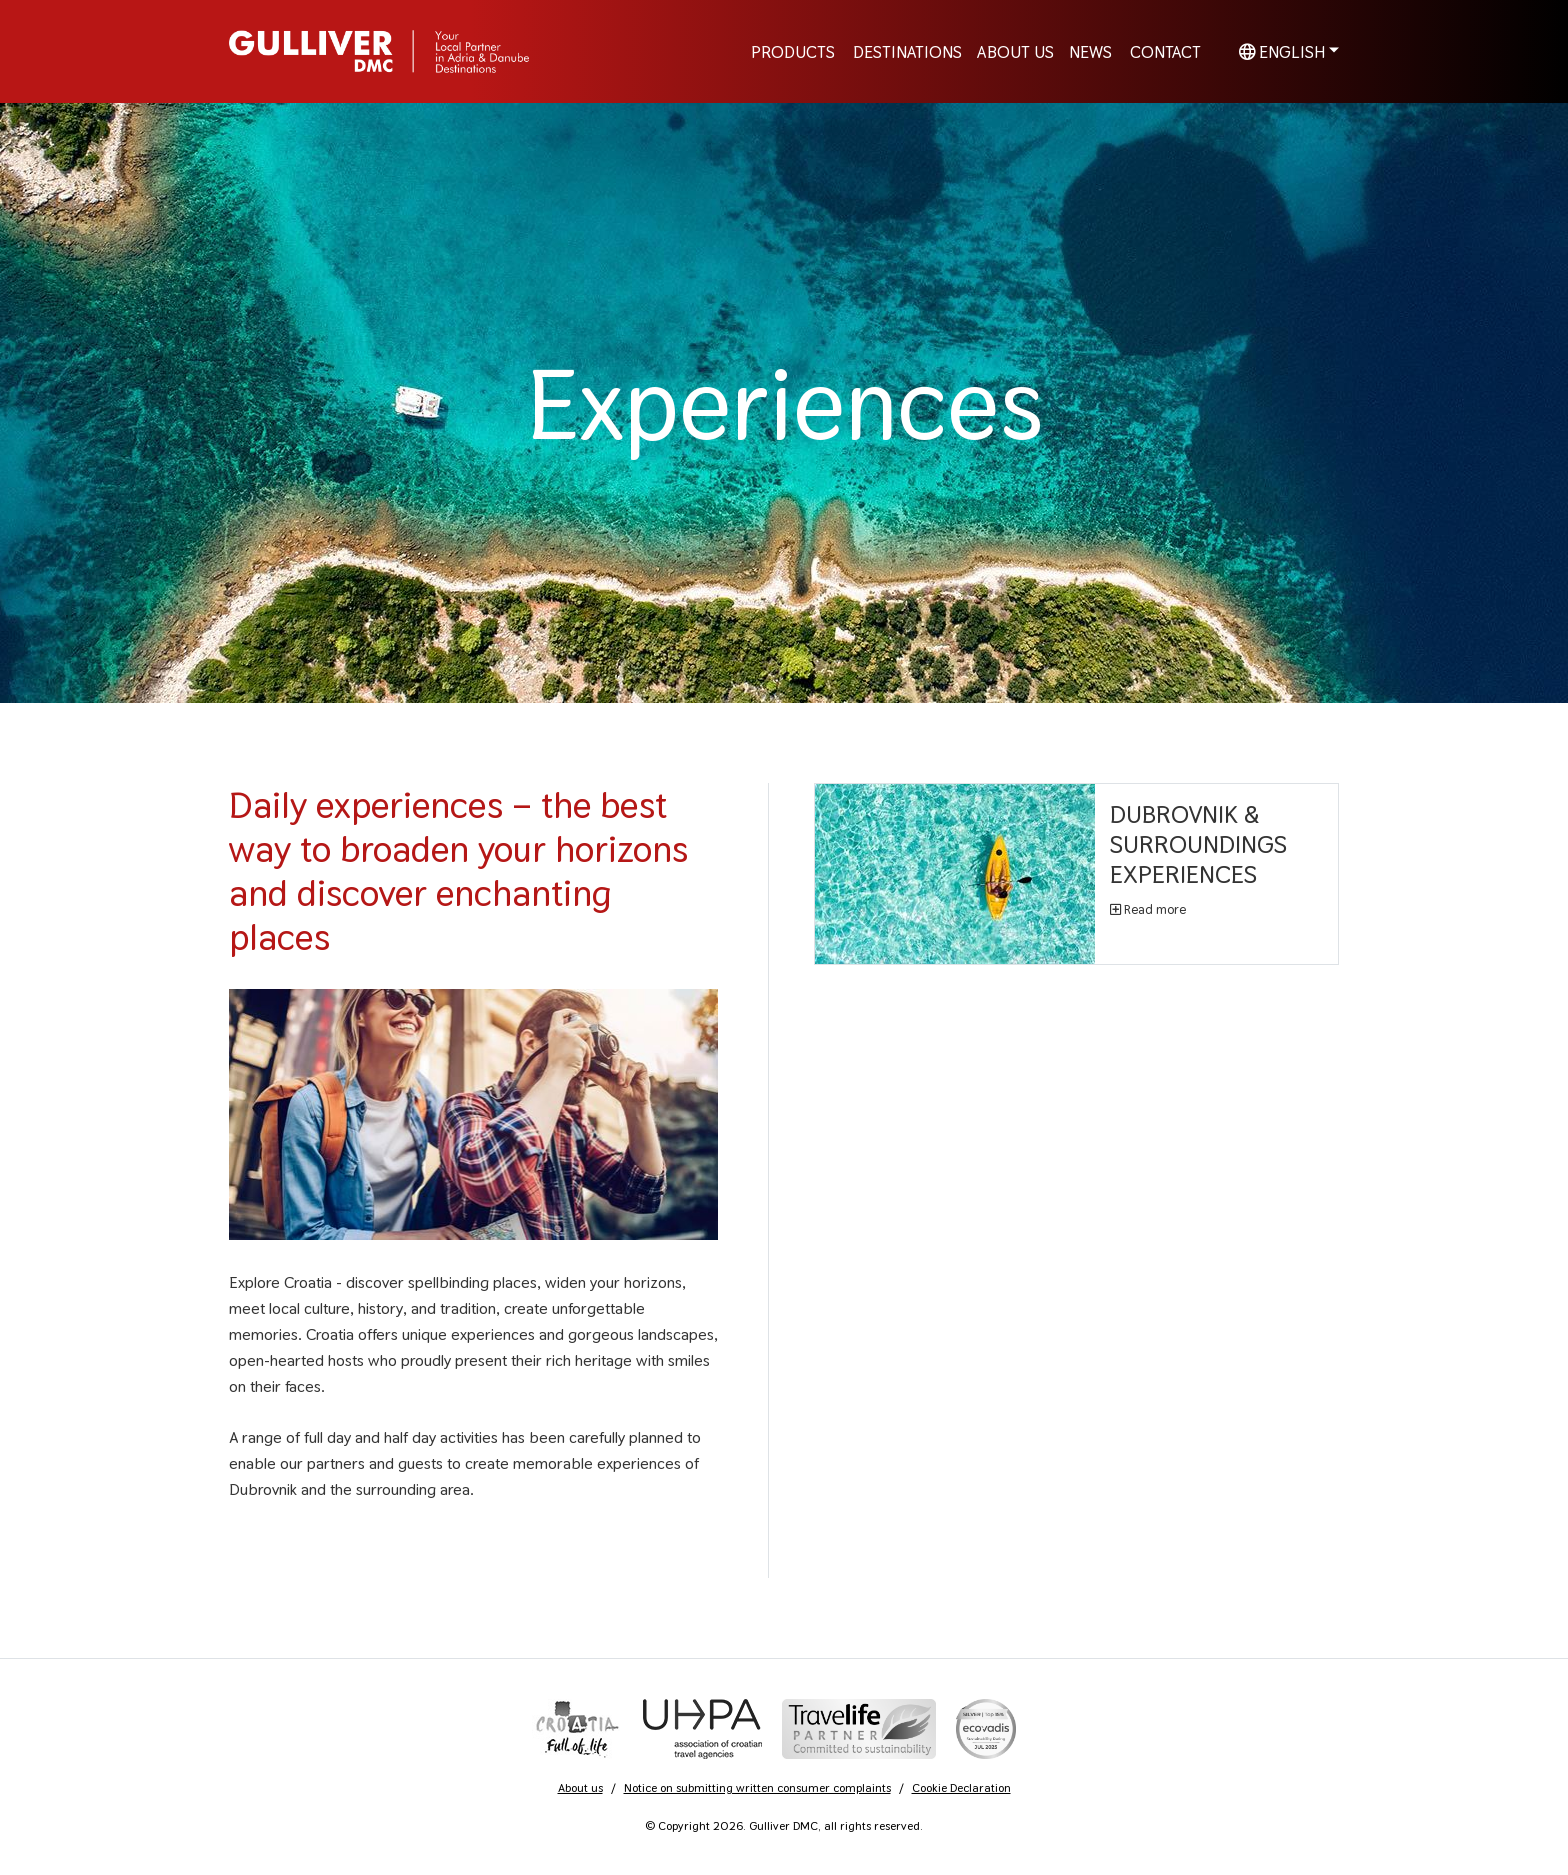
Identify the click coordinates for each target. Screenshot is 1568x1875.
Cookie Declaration (961, 1788)
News (1090, 51)
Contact (1165, 51)
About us (580, 1788)
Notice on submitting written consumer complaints (757, 1788)
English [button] (1282, 51)
